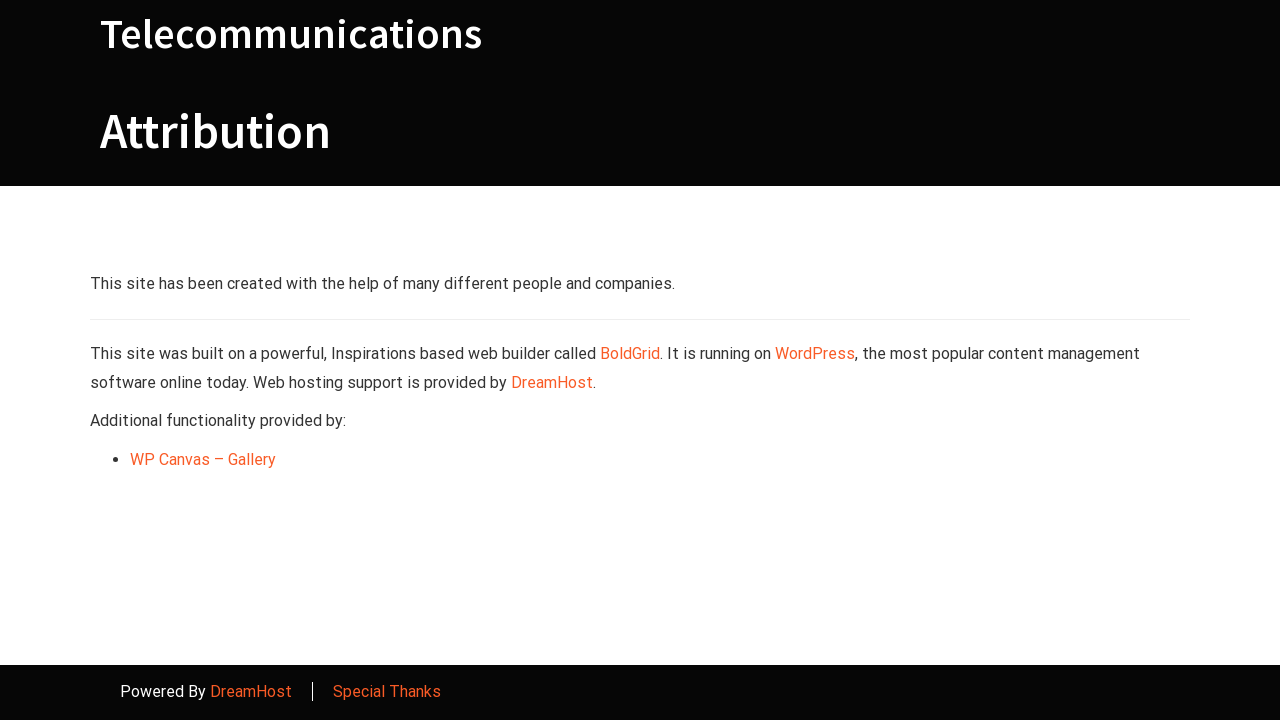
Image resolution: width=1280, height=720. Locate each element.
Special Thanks (387, 691)
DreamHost (552, 382)
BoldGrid (630, 353)
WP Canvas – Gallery (203, 459)
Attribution (215, 130)
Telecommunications (291, 33)
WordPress (815, 353)
